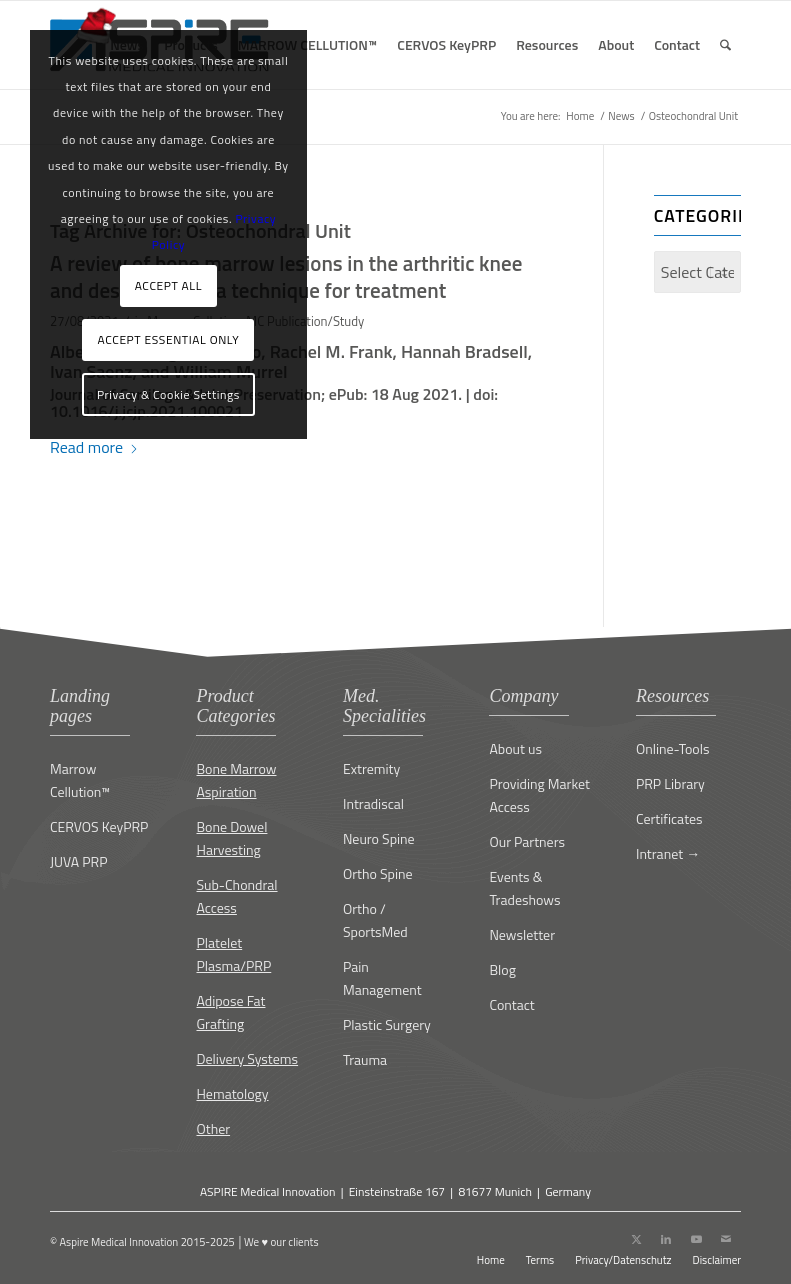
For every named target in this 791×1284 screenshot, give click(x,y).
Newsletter (522, 934)
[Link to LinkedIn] (666, 1239)
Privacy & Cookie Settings (168, 394)
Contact (511, 1004)
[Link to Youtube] (696, 1239)
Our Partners (527, 841)
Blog (502, 969)
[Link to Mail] (726, 1239)
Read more (94, 447)
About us (515, 748)
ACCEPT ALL (168, 285)
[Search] (725, 45)
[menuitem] (308, 45)
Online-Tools (673, 748)
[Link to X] (636, 1239)
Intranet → (668, 853)
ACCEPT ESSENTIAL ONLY (169, 339)
